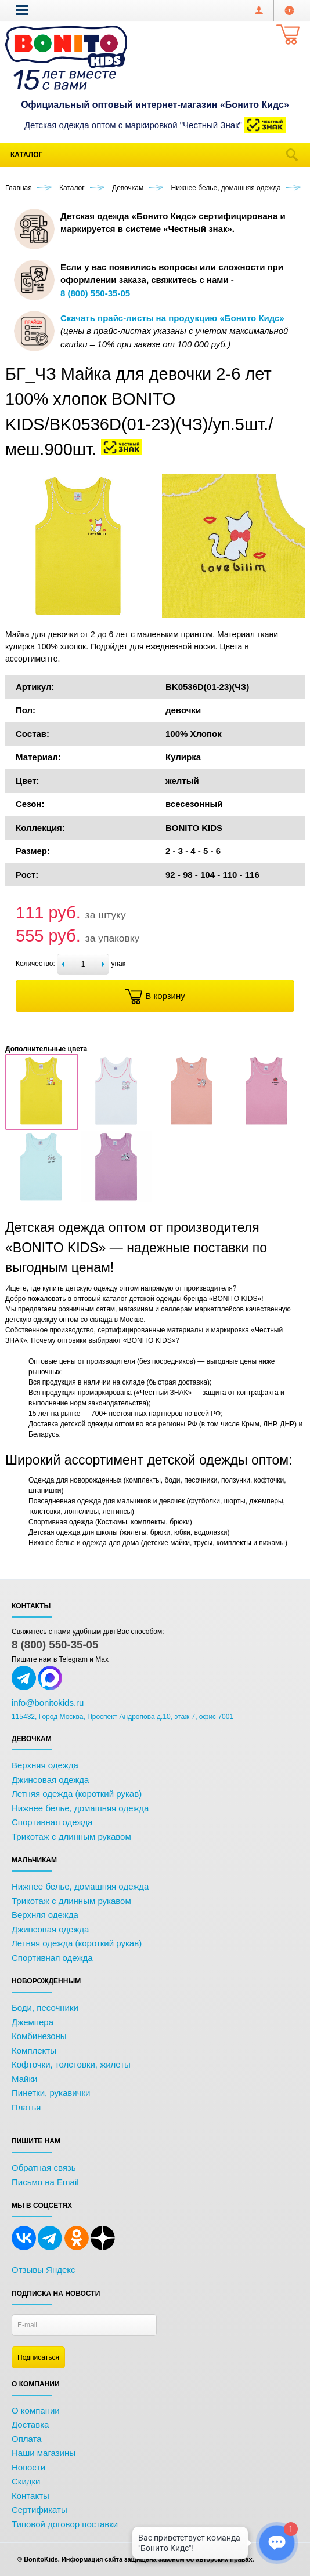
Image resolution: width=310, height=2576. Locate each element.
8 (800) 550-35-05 (55, 1644)
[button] (22, 10)
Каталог (26, 155)
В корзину (155, 996)
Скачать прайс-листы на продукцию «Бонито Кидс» (172, 318)
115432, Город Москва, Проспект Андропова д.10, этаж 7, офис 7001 (122, 1717)
